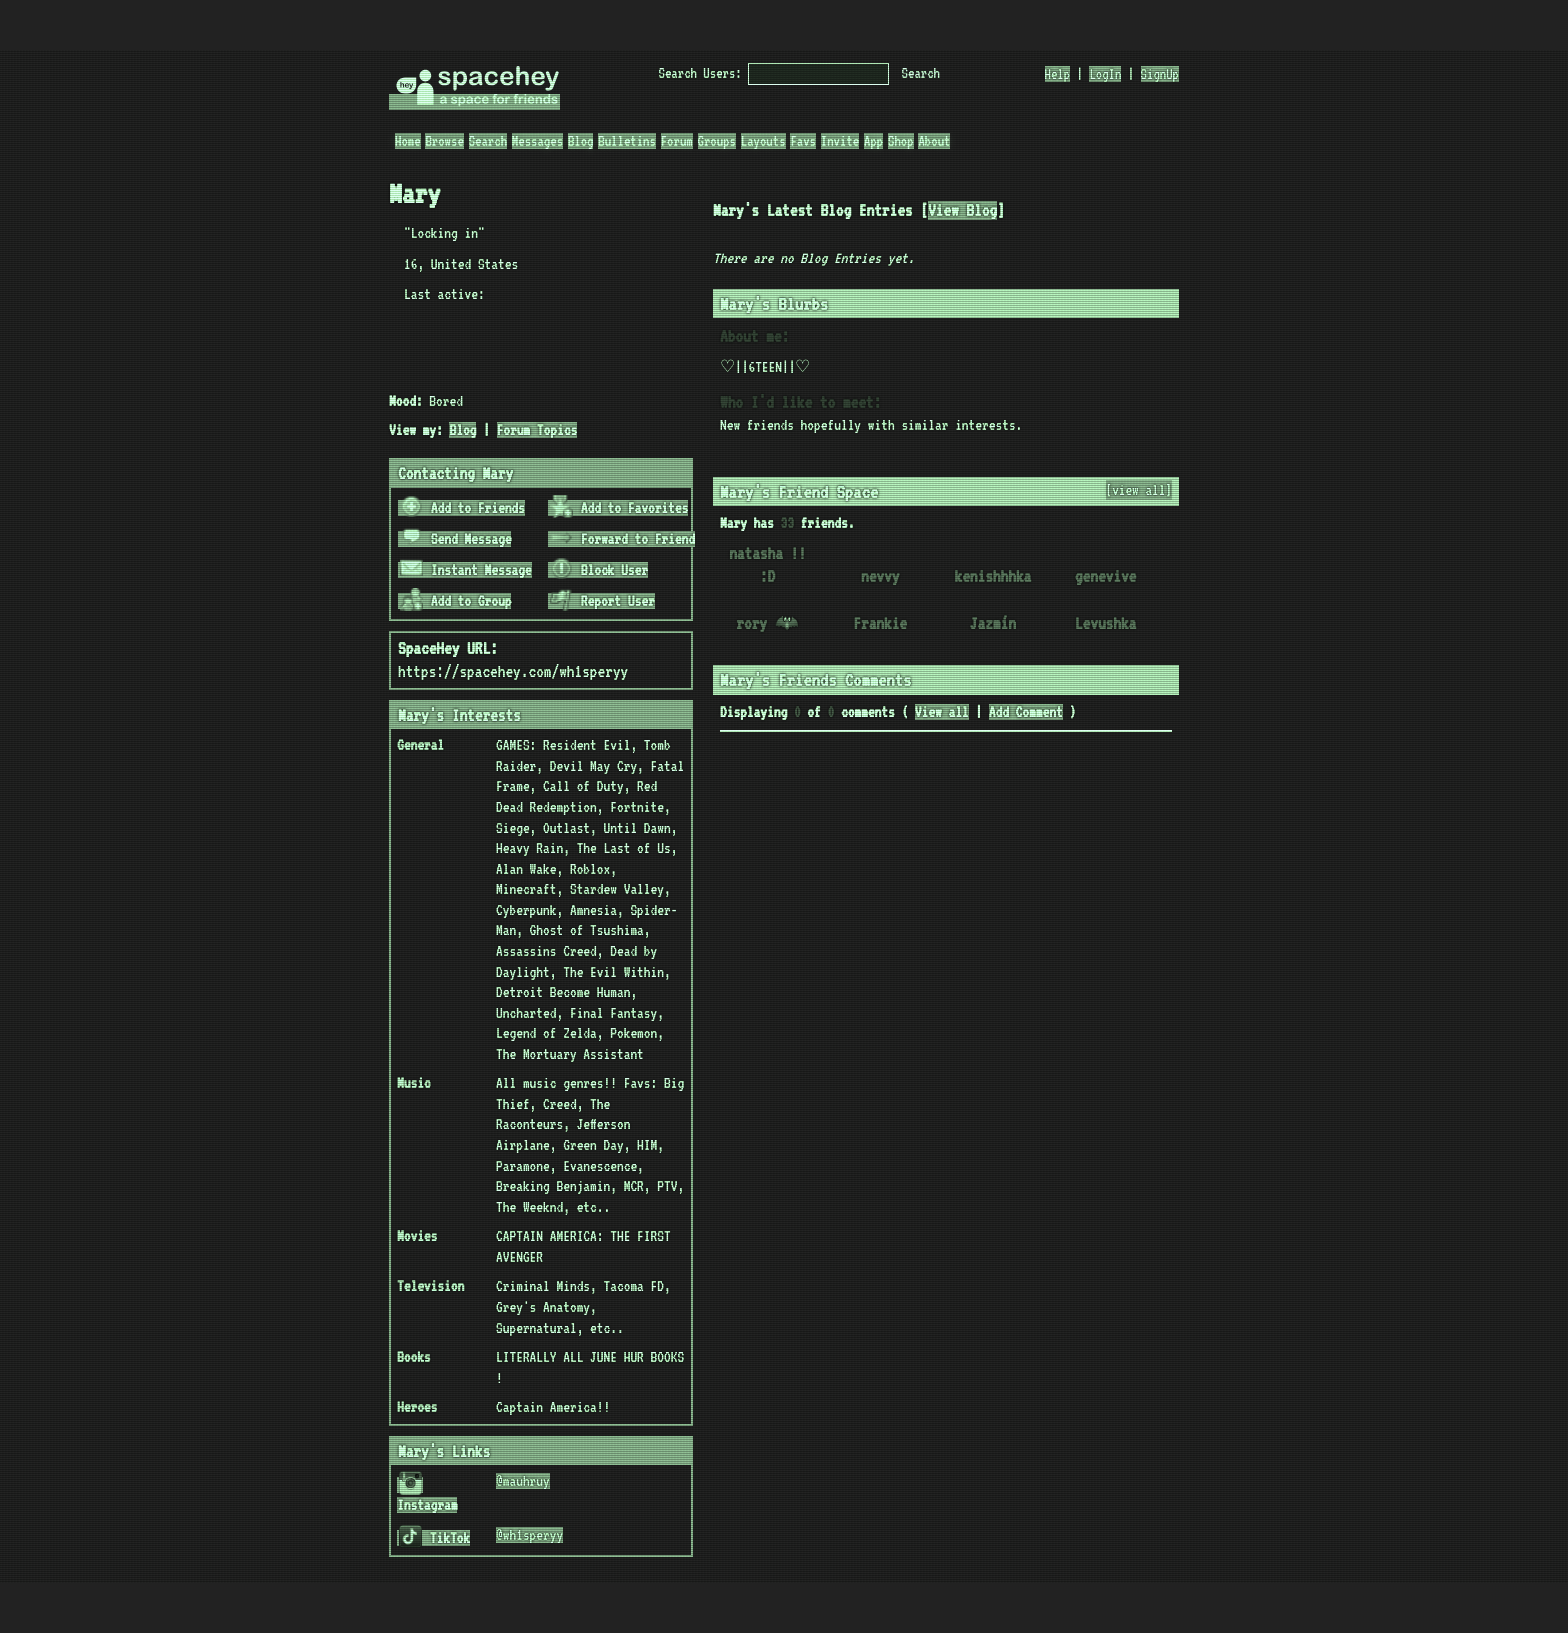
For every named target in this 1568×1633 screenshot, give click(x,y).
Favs (803, 141)
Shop (901, 141)
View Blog (962, 210)
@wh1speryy (529, 1535)
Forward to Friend (622, 539)
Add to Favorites (619, 508)
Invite (840, 141)
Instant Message (466, 570)
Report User (602, 601)
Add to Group (456, 601)
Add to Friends (462, 508)
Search (921, 73)
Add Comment (1026, 712)
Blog (581, 141)
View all (942, 712)
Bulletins (627, 141)
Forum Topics (537, 430)
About (934, 141)
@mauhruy (523, 1481)
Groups (717, 141)
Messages (537, 141)
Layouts (763, 141)
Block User (599, 570)
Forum (677, 141)
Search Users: (700, 73)
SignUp (1160, 74)
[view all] (1139, 490)
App (873, 141)
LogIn (1105, 74)
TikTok (434, 1538)
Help (1058, 74)
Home (408, 141)
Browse (444, 141)
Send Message (456, 539)
